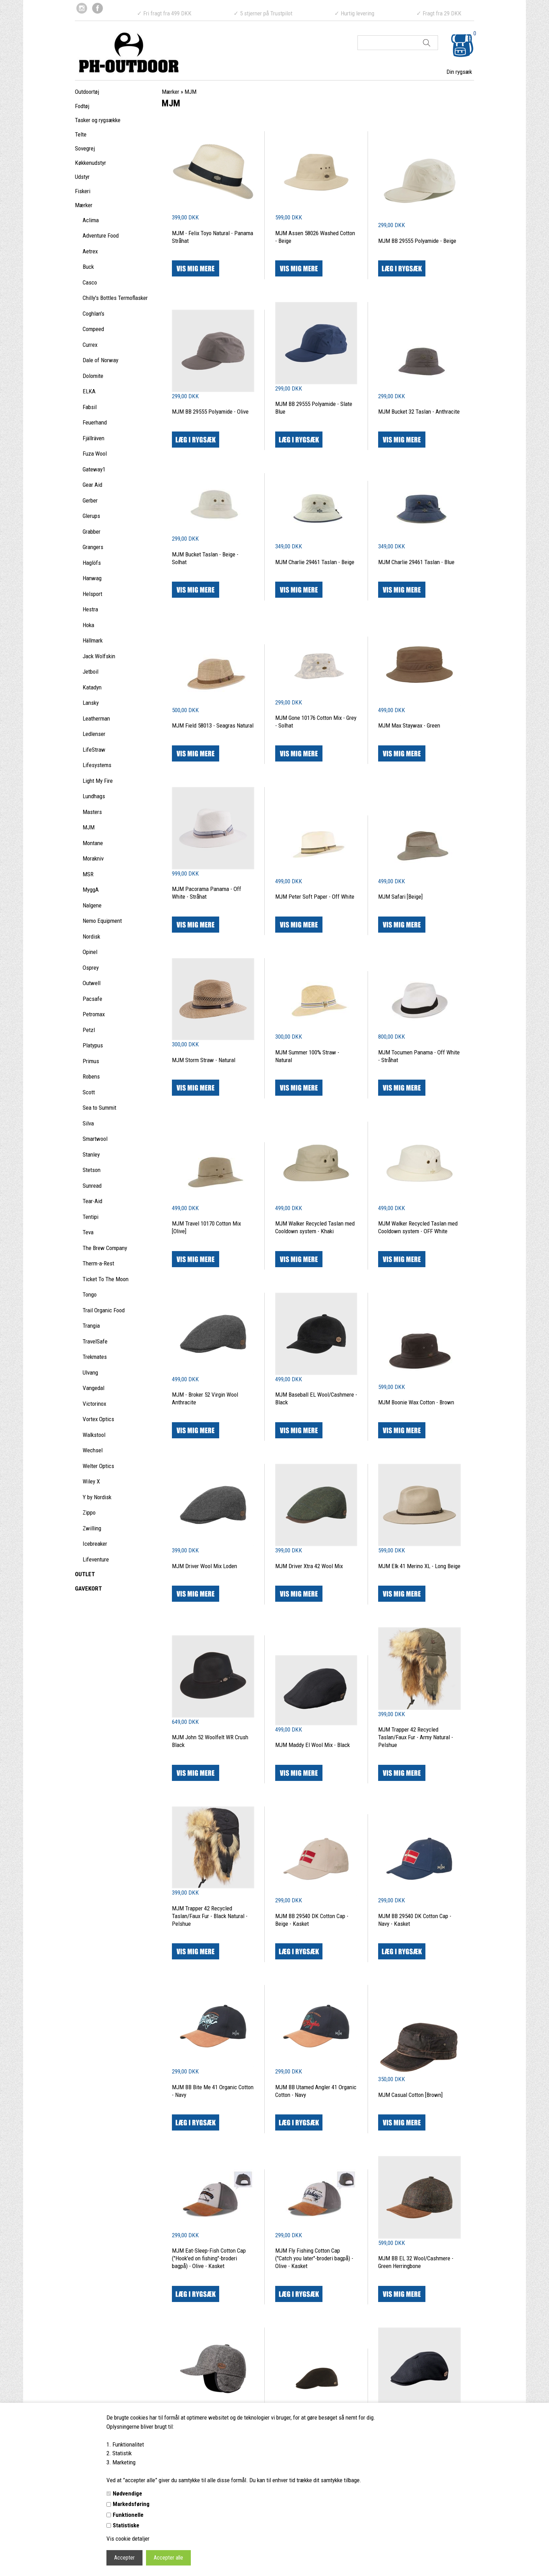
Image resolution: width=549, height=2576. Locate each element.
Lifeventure (96, 1559)
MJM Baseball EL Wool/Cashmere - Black (316, 1398)
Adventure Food (101, 235)
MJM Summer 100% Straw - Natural (307, 1056)
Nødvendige (127, 2493)
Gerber (90, 500)
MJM (89, 827)
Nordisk (91, 936)
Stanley (91, 1154)
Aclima (91, 220)
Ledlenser (94, 733)
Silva (88, 1123)
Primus (91, 1061)
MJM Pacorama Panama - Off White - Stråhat (206, 892)
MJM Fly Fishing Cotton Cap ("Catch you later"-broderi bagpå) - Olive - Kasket (314, 2258)
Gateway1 (94, 469)
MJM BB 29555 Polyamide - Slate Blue (313, 407)
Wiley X (91, 1481)
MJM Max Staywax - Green (409, 725)
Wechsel (93, 1450)
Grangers (93, 546)
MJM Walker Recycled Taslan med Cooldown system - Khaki (315, 1227)
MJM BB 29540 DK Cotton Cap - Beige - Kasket (311, 1919)
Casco (90, 282)
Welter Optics (98, 1465)
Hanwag (92, 578)
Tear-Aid (92, 1201)
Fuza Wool (95, 453)
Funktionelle (128, 2514)
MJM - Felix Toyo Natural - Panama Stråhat (212, 237)
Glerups (91, 515)
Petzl (89, 1029)
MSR (88, 874)
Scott (89, 1092)
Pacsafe (92, 998)
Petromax (94, 1014)
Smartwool (95, 1138)
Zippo (89, 1512)
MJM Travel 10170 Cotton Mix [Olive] (206, 1227)
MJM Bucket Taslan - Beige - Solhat (205, 558)
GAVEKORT (88, 1588)
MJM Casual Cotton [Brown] (410, 2094)
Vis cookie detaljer (128, 2538)
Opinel (90, 951)
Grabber (91, 531)
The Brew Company (105, 1247)
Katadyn (92, 687)
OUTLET (85, 1574)
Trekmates (95, 1356)
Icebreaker (95, 1543)
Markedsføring (131, 2503)
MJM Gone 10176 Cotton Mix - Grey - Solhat (315, 721)
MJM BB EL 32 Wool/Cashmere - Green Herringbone (415, 2262)
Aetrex (90, 251)
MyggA (91, 889)
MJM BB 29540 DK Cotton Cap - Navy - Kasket (414, 1919)
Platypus (93, 1045)
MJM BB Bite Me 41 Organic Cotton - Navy (212, 2091)
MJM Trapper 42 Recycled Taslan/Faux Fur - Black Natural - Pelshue (210, 1916)
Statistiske (126, 2525)
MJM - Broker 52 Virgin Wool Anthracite (205, 1398)
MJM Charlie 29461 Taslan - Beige (314, 562)
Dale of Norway (100, 360)
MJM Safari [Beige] (400, 896)
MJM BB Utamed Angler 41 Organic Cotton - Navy (315, 2091)
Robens (91, 1076)
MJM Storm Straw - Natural (203, 1060)
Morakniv (93, 858)
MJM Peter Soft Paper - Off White (314, 896)
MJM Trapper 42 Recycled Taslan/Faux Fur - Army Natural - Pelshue (415, 1737)
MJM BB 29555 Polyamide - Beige (417, 240)
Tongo (90, 1294)
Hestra (90, 609)
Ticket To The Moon (105, 1279)
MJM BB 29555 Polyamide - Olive (210, 411)
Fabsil (90, 406)
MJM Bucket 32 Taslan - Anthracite (419, 411)
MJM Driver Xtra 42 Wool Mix (309, 1566)
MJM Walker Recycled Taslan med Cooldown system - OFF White (418, 1227)
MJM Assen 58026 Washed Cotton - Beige (315, 237)
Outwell (91, 983)
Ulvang (90, 1372)
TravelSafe (95, 1341)
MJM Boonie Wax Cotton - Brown (416, 1402)
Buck (88, 266)
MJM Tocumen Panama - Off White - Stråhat (419, 1056)
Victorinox (94, 1403)
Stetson (91, 1169)
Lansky (91, 702)
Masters (92, 811)
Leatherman (96, 718)
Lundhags (94, 796)
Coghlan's (93, 313)
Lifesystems (97, 764)
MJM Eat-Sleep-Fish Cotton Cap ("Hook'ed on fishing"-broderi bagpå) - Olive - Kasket (209, 2258)
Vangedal (93, 1387)
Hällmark (93, 640)
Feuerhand (95, 422)
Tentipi (90, 1216)
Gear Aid (92, 484)
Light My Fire (98, 780)
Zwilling (92, 1528)
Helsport (92, 593)
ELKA (89, 391)
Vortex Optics (98, 1419)
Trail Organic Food (104, 1310)
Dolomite (93, 375)
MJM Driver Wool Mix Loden (204, 1566)
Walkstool (94, 1434)
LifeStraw (94, 749)
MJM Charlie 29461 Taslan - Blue (416, 562)
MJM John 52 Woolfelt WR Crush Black (210, 1741)
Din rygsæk (459, 71)
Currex (90, 344)
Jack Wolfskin (99, 656)
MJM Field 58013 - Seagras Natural (212, 725)
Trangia (91, 1325)
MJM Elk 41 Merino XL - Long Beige (419, 1566)
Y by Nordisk (97, 1497)
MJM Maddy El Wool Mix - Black (312, 1744)
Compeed (93, 328)
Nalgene (92, 905)
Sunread (92, 1185)
